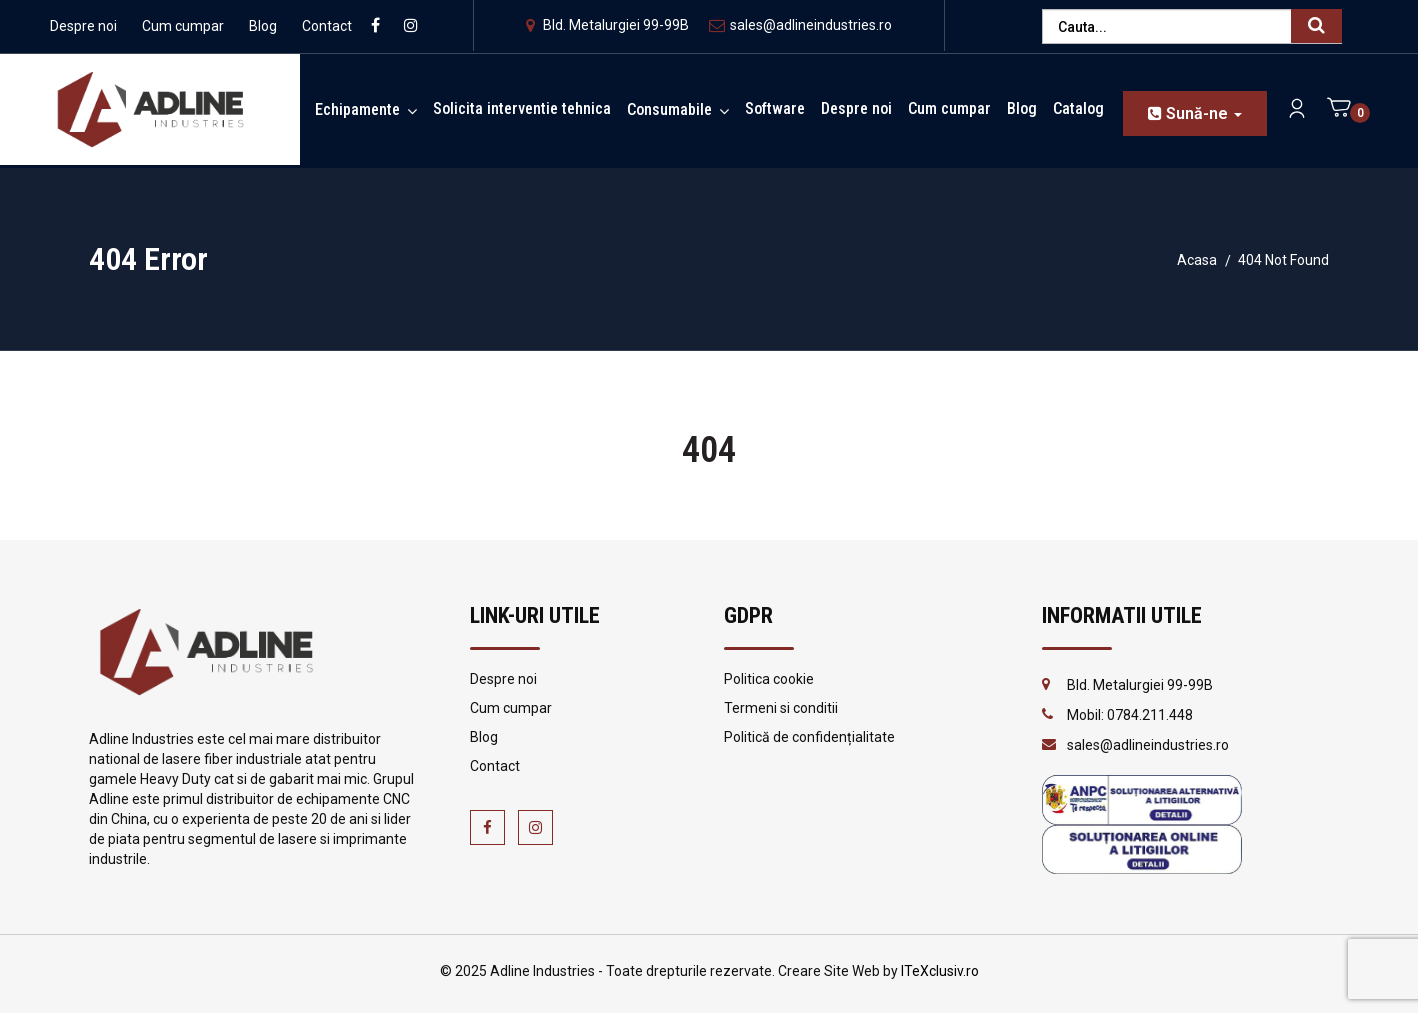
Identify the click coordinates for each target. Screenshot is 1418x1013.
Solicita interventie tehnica (522, 108)
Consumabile (669, 109)
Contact (327, 26)
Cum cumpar (183, 26)
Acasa (1197, 260)
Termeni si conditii (781, 708)
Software (775, 108)
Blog (263, 26)
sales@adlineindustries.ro (800, 25)
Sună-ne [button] (1195, 113)
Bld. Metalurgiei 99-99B (607, 25)
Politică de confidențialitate (809, 737)
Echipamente (357, 109)
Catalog (1078, 108)
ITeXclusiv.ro (940, 971)
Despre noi (83, 26)
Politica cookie (769, 679)
